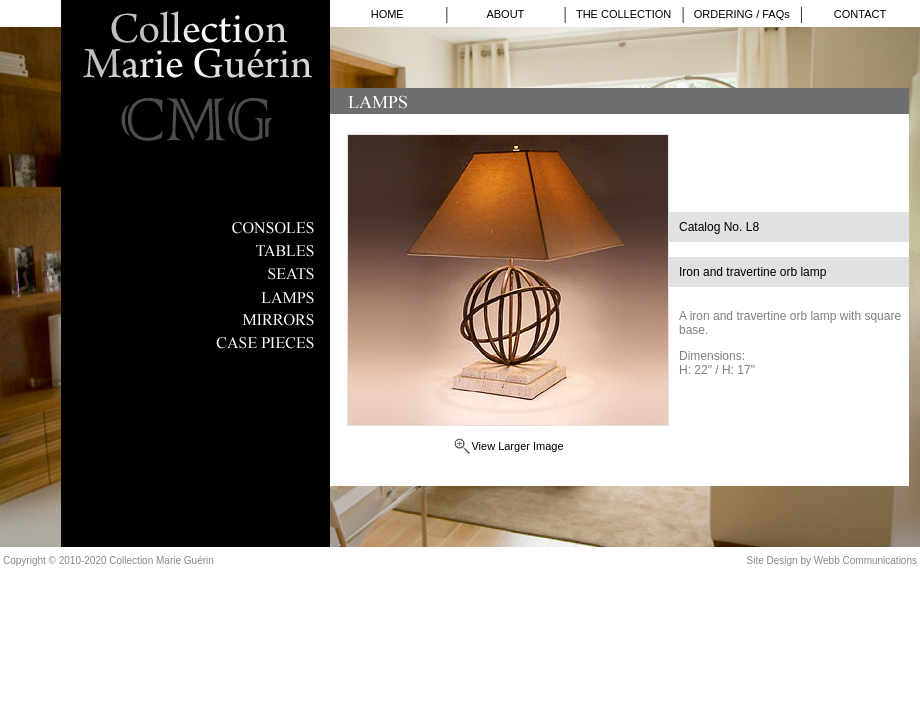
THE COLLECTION (623, 14)
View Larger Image (517, 446)
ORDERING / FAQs (742, 14)
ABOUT (505, 14)
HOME (387, 14)
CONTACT (860, 14)
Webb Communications (865, 560)
